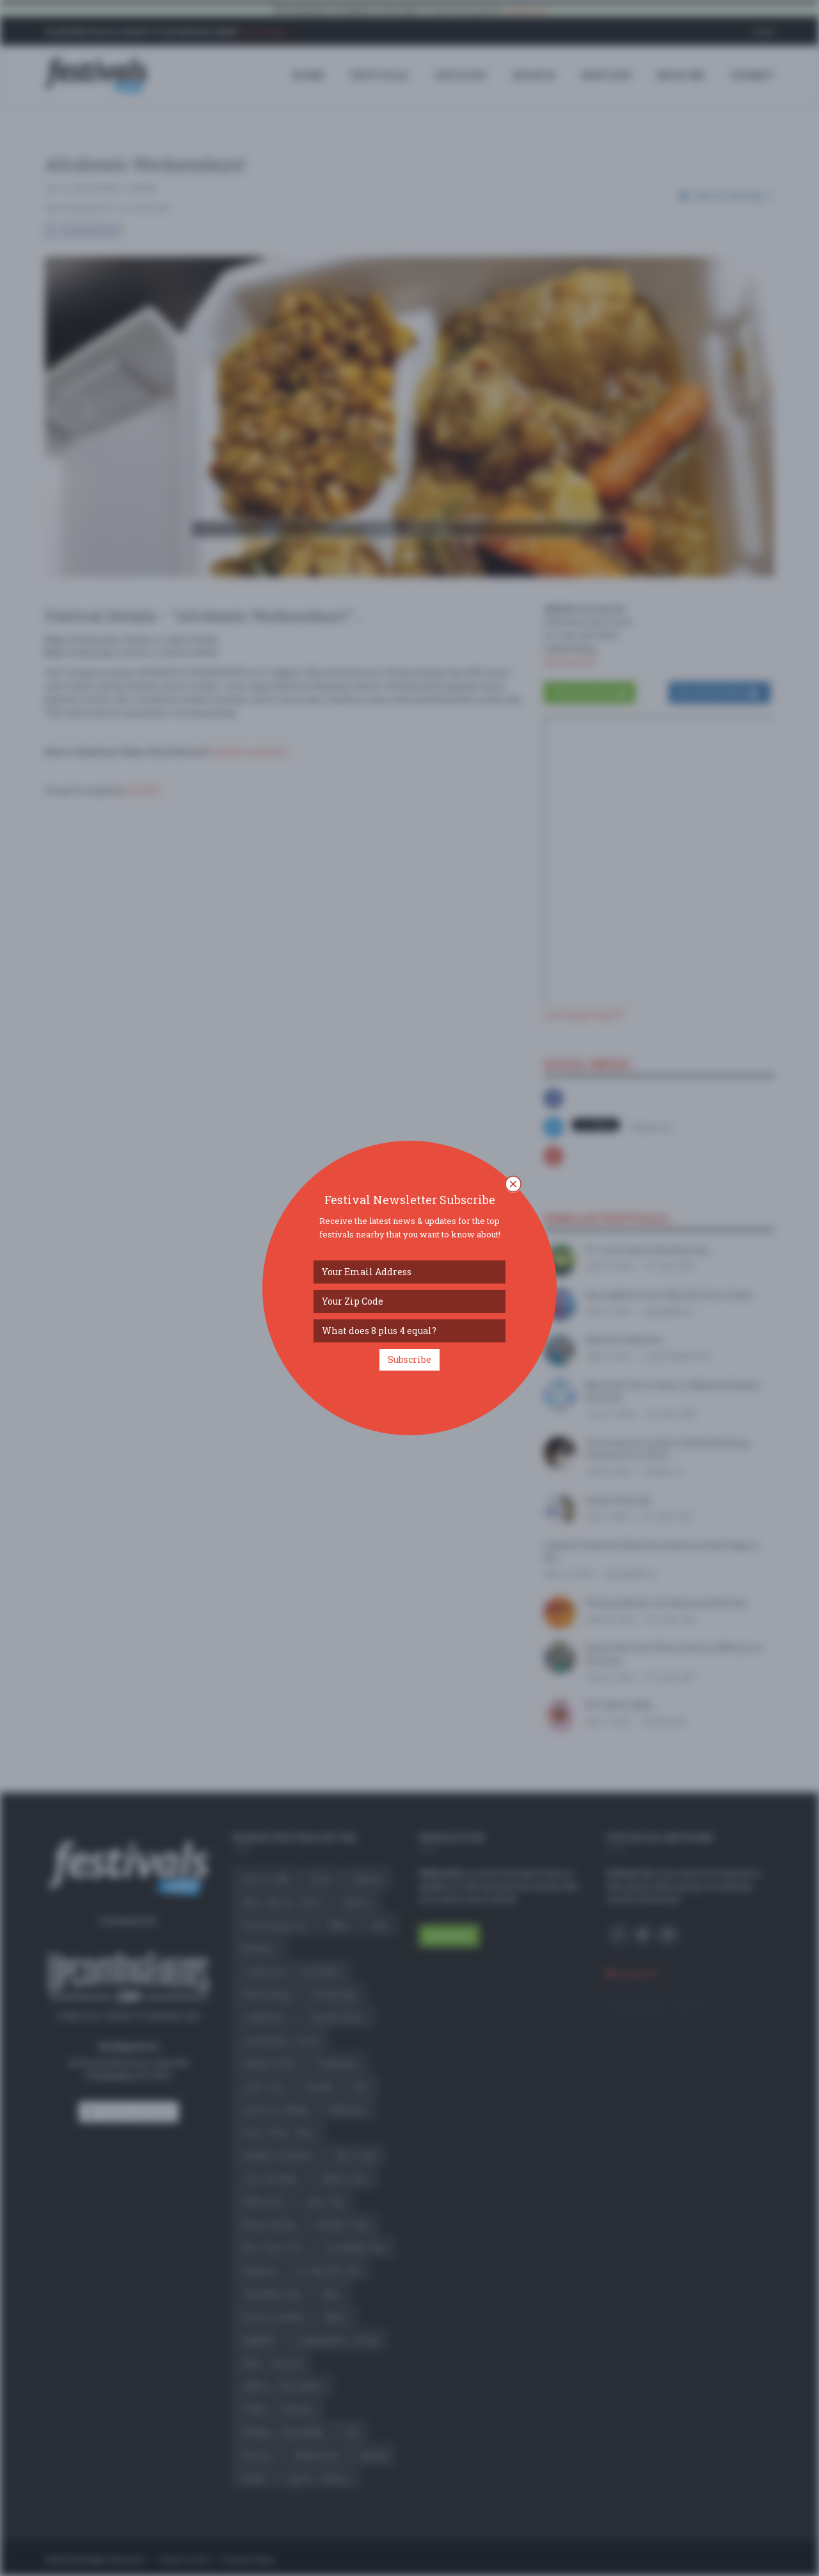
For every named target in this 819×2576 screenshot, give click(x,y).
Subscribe (409, 1359)
